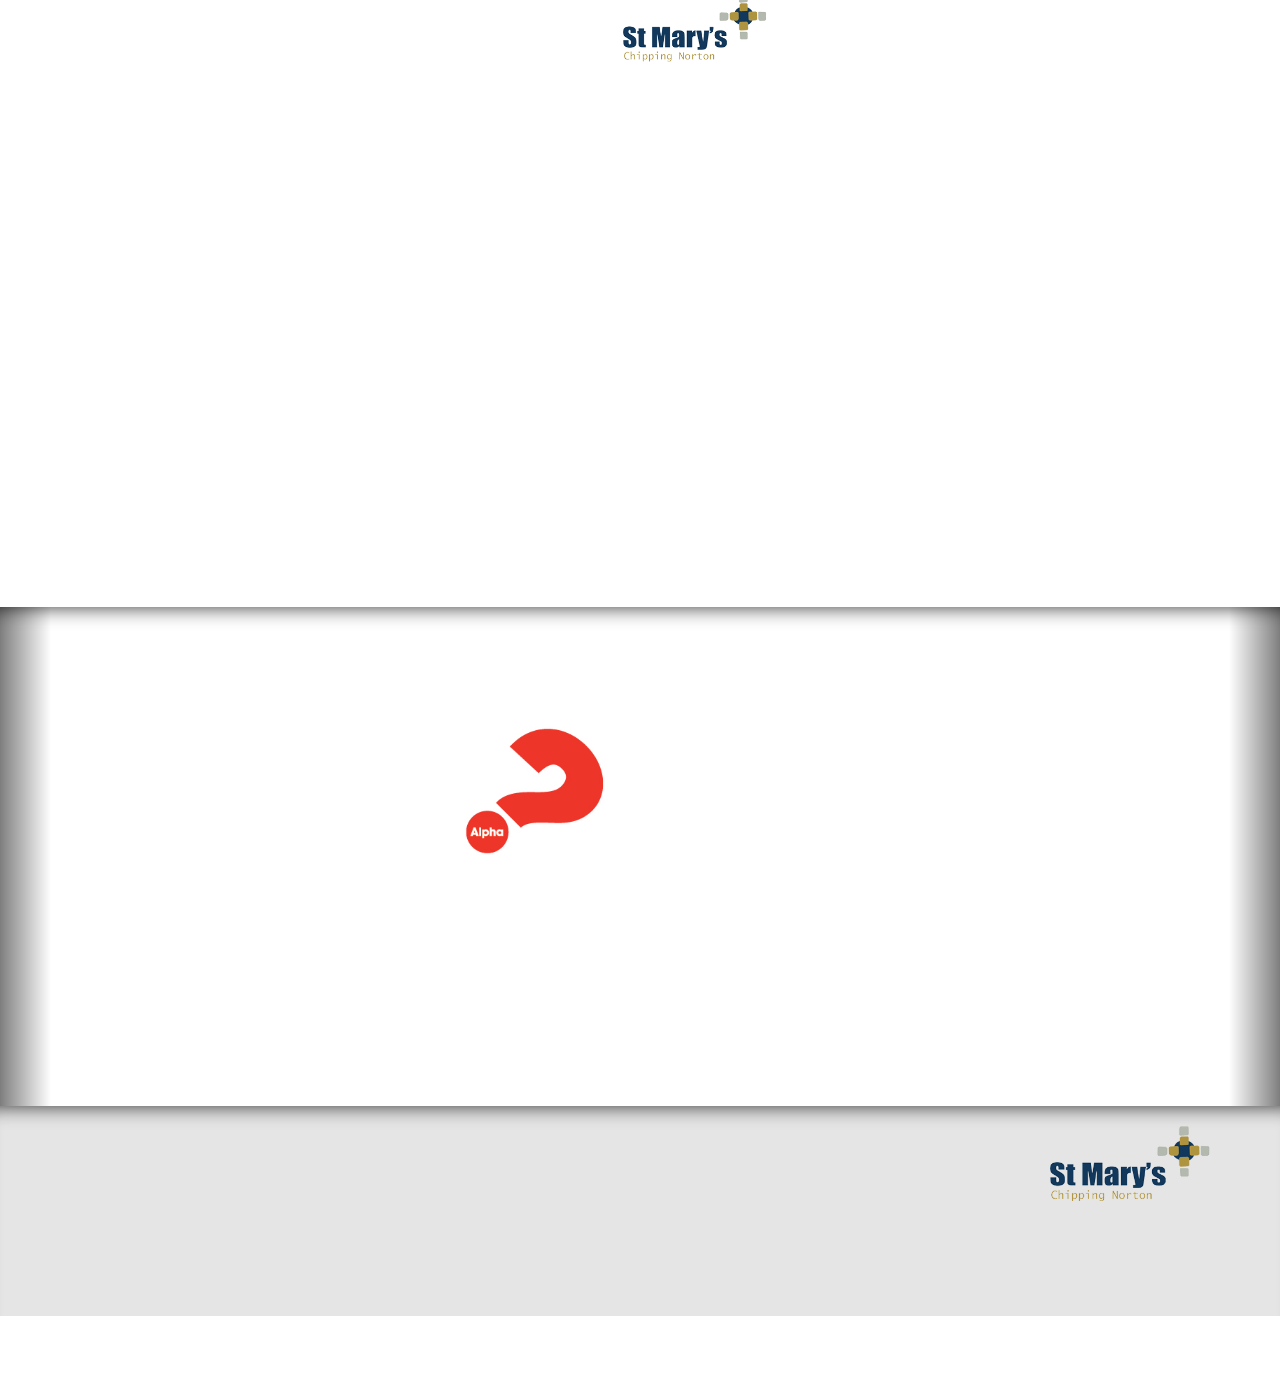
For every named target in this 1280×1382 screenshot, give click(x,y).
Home (92, 1187)
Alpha (118, 600)
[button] (25, 844)
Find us (97, 1251)
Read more (110, 813)
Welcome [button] (150, 40)
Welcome (104, 1219)
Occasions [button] (1108, 40)
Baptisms (494, 1251)
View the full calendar (762, 927)
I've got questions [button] (314, 40)
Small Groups (316, 1187)
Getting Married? (527, 1187)
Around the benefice (345, 1251)
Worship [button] (476, 40)
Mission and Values (535, 1219)
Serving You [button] (961, 40)
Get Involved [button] (807, 40)
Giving (485, 1283)
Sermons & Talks (328, 1219)
